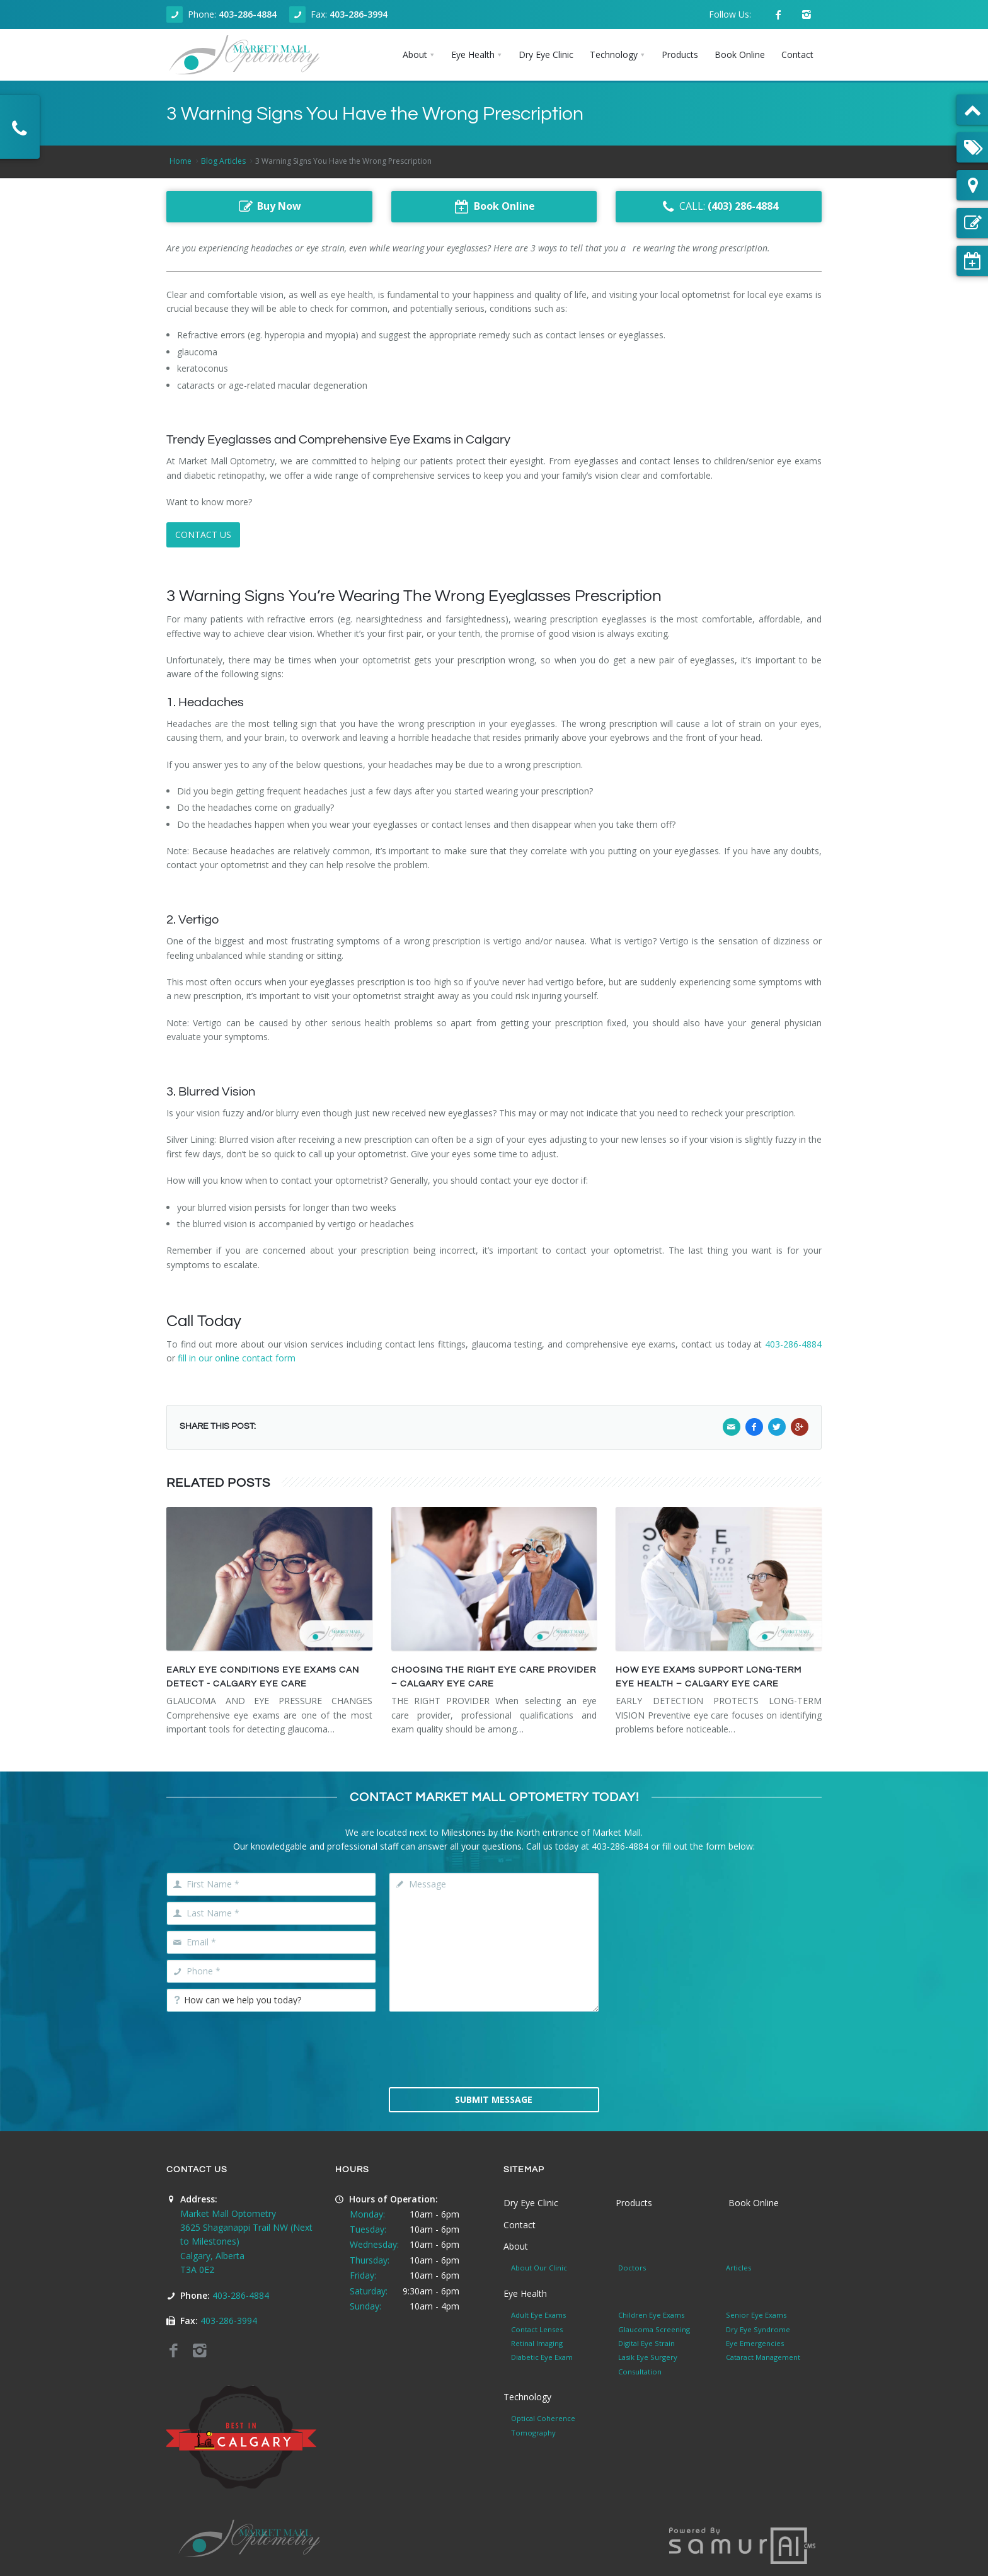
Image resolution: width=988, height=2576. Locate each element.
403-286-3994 (359, 14)
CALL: (718, 206)
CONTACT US (203, 535)
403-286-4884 (248, 14)
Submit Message (493, 2099)
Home (180, 161)
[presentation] (494, 2048)
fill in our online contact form (237, 1358)
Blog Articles (223, 161)
